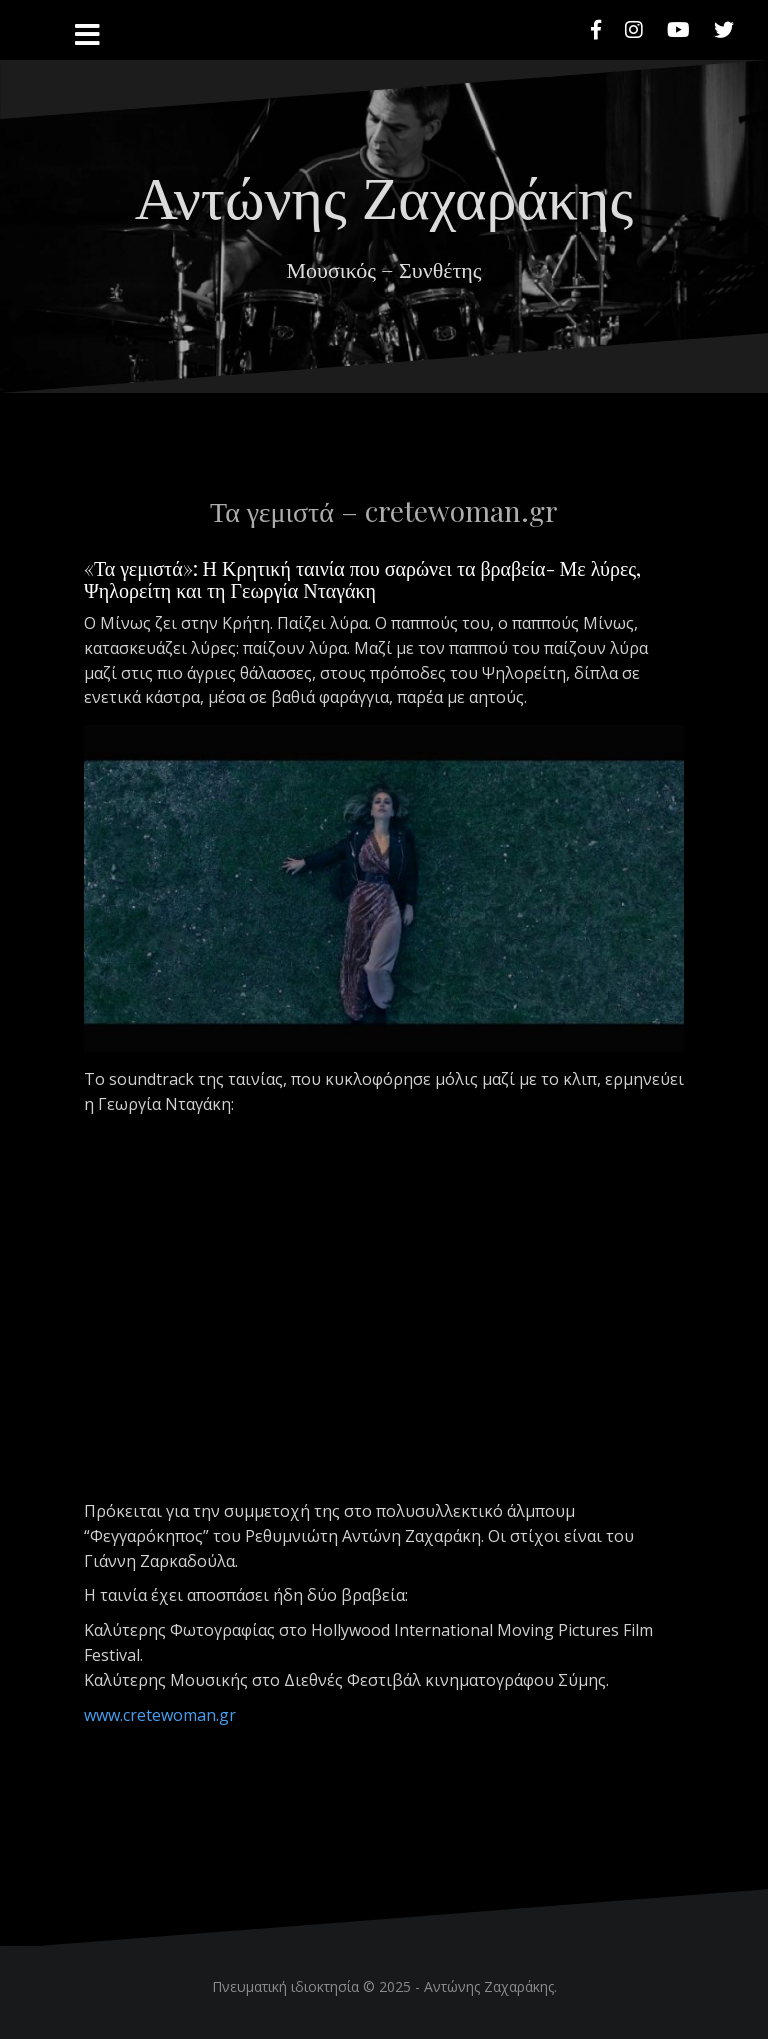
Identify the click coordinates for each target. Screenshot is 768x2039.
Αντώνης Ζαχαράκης (384, 194)
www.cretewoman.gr (162, 1715)
